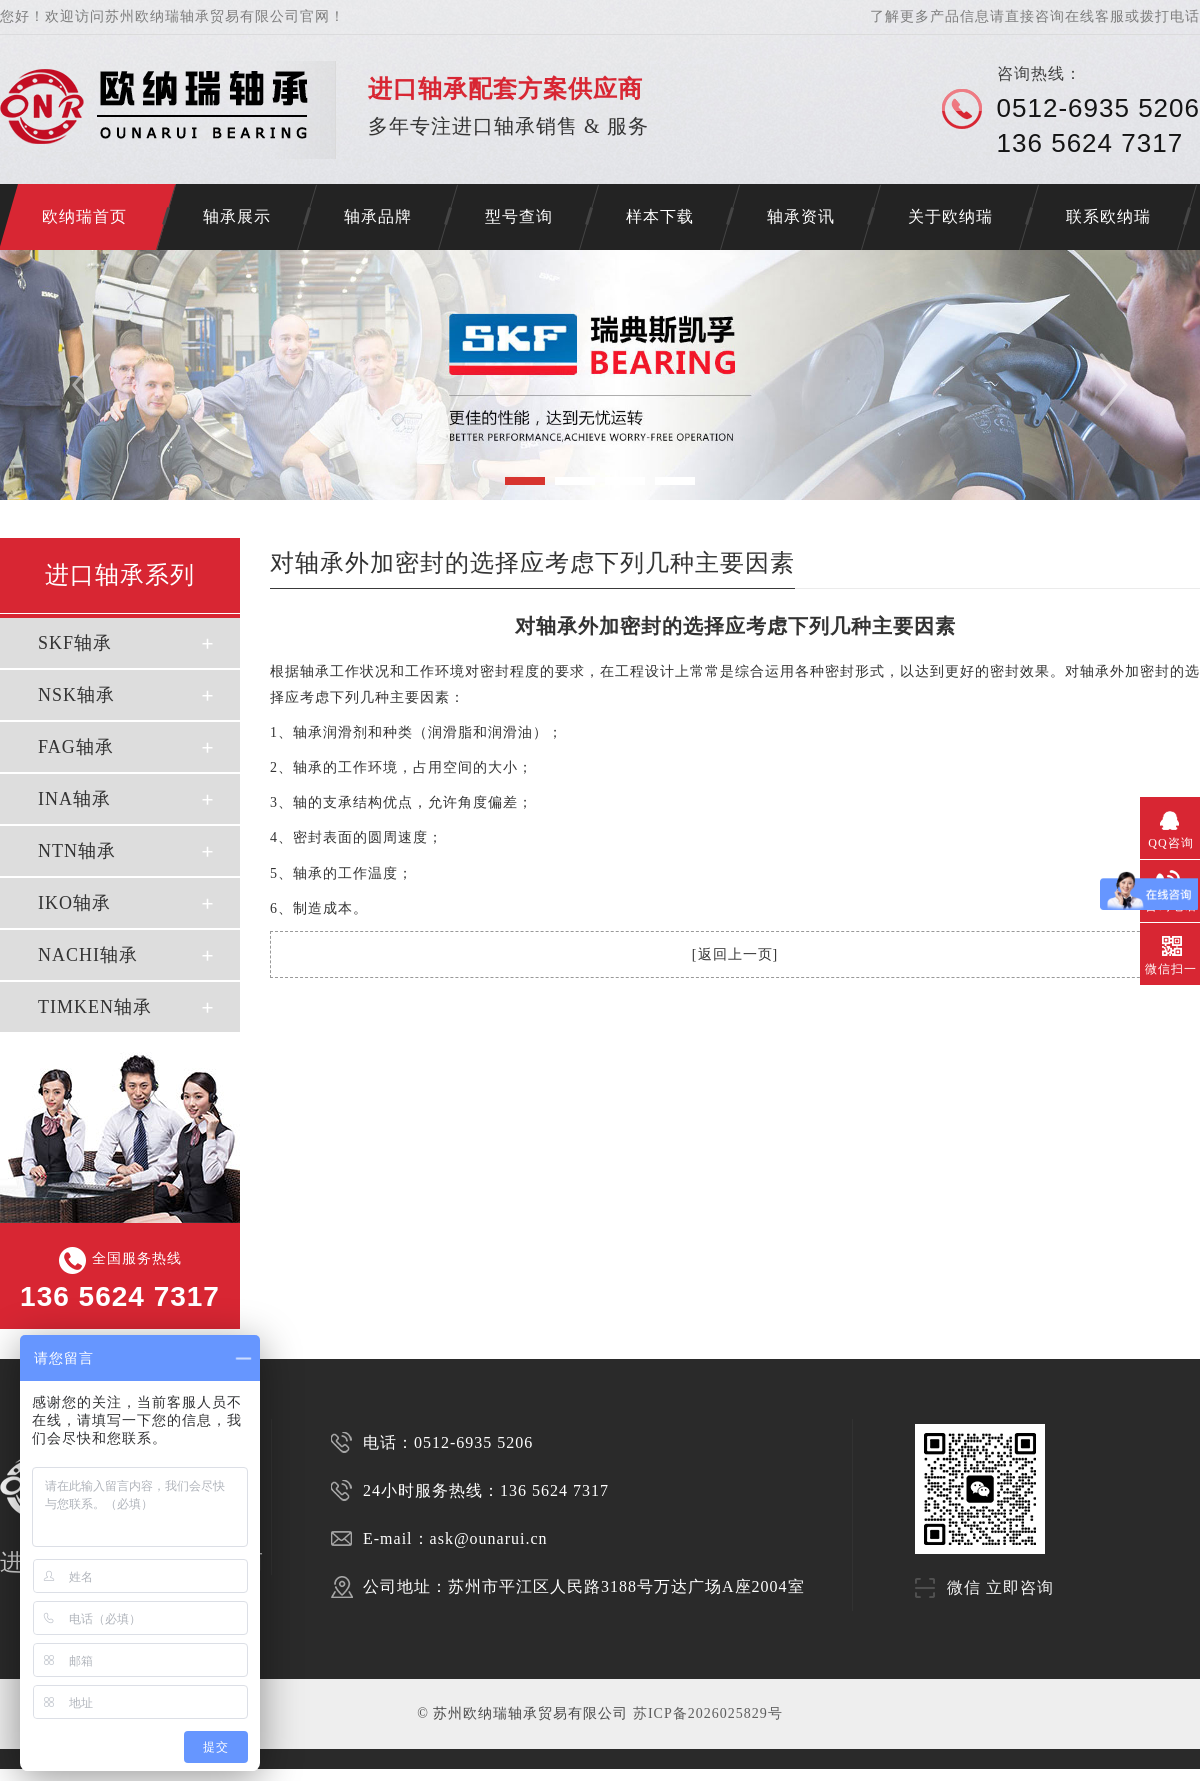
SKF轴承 (75, 643)
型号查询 (519, 216)
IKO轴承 (74, 903)
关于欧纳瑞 (950, 216)
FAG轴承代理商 (464, 1774)
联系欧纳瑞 (1108, 216)
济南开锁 (12, 1774)
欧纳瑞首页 (84, 216)
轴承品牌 (378, 216)
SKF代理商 (269, 1774)
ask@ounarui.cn (489, 1538)
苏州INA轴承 (234, 1774)
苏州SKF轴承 (118, 1774)
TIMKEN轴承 (95, 1007)
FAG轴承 (76, 747)
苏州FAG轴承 (195, 1774)
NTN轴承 (77, 851)
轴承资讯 (801, 216)
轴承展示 (237, 216)
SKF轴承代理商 (374, 1774)
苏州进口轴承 (79, 1774)
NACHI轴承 (88, 955)
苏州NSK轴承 (156, 1774)
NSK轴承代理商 (418, 1774)
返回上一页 (735, 954)
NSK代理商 (302, 1774)
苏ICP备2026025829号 (708, 1713)
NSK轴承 (76, 695)
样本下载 (660, 216)
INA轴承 (74, 799)
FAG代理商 (335, 1774)
